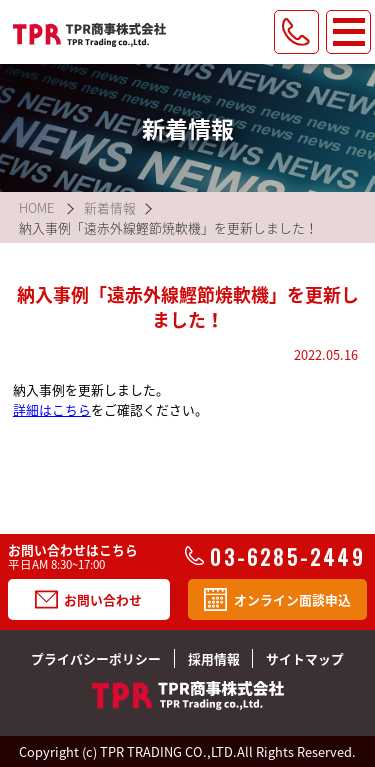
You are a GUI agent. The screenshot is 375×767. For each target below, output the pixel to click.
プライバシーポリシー (96, 658)
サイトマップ (305, 658)
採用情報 (214, 658)
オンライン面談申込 (277, 599)
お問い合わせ (88, 599)
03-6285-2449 (275, 557)
